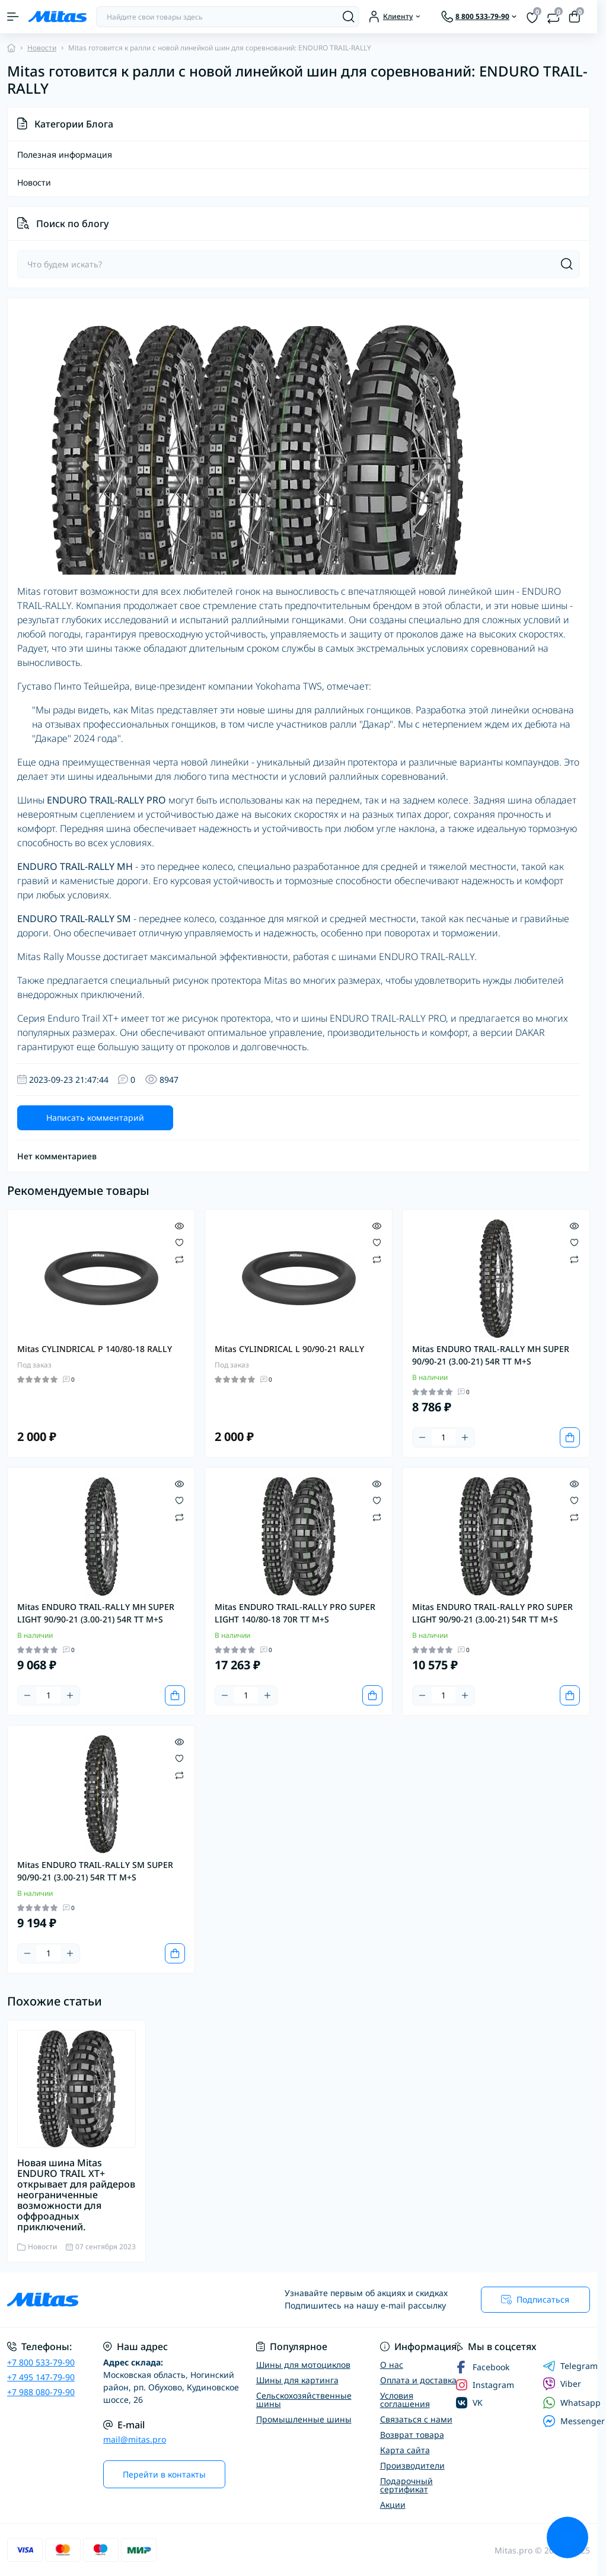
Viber (562, 2383)
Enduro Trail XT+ (83, 1018)
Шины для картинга (297, 2380)
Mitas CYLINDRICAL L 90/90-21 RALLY (289, 1348)
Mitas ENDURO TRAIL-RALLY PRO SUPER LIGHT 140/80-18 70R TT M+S (295, 1613)
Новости (41, 48)
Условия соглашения (405, 2399)
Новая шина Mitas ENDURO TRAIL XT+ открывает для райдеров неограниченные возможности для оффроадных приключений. (76, 2194)
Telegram (570, 2366)
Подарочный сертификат (406, 2485)
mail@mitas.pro (134, 2439)
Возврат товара (412, 2434)
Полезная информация (64, 155)
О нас (391, 2364)
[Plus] (464, 1437)
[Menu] (13, 16)
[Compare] (179, 1259)
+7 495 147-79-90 (41, 2377)
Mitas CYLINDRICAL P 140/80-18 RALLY (94, 1348)
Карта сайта (405, 2450)
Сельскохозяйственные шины (304, 2399)
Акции (393, 2504)
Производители (412, 2465)
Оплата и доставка (418, 2380)
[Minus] (422, 1437)
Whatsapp (572, 2402)
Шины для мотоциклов (303, 2364)
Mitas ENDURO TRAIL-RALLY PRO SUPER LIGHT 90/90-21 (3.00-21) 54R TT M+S (492, 1613)
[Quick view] (179, 1225)
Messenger (574, 2421)
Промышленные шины (304, 2419)
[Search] (349, 17)
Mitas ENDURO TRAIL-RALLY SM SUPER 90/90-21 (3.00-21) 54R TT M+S (95, 1871)
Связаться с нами (416, 2419)
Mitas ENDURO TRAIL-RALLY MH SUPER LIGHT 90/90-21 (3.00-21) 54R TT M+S (95, 1613)
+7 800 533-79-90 (41, 2362)
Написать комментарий (95, 1117)
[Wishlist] (179, 1241)
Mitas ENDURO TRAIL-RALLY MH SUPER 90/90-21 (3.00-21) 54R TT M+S (490, 1355)
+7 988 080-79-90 (41, 2392)
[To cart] (570, 1437)
